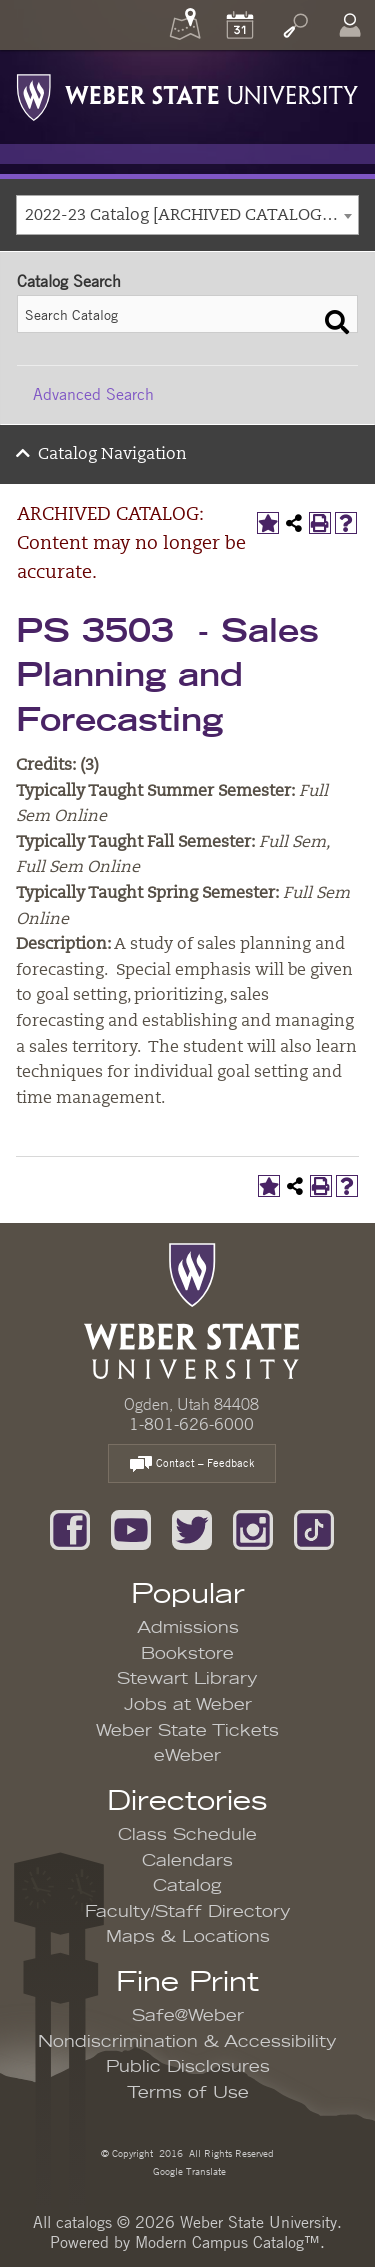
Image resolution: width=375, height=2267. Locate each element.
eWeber (187, 1756)
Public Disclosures (188, 2067)
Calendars (187, 1861)
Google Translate (188, 2170)
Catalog (187, 1886)
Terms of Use (188, 2093)
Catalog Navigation (112, 455)
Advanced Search (93, 394)
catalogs (84, 2222)
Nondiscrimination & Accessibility (187, 2042)
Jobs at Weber (188, 1705)
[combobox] (187, 215)
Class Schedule (187, 1835)
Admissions (188, 1628)
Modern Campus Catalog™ (227, 2242)
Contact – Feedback (192, 1464)
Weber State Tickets (187, 1731)
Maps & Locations (188, 1937)
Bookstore (187, 1654)
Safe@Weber (188, 2016)
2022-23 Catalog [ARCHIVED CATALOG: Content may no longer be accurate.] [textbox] (191, 216)
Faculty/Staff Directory (188, 1912)
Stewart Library (187, 1679)
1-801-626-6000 (191, 1424)
